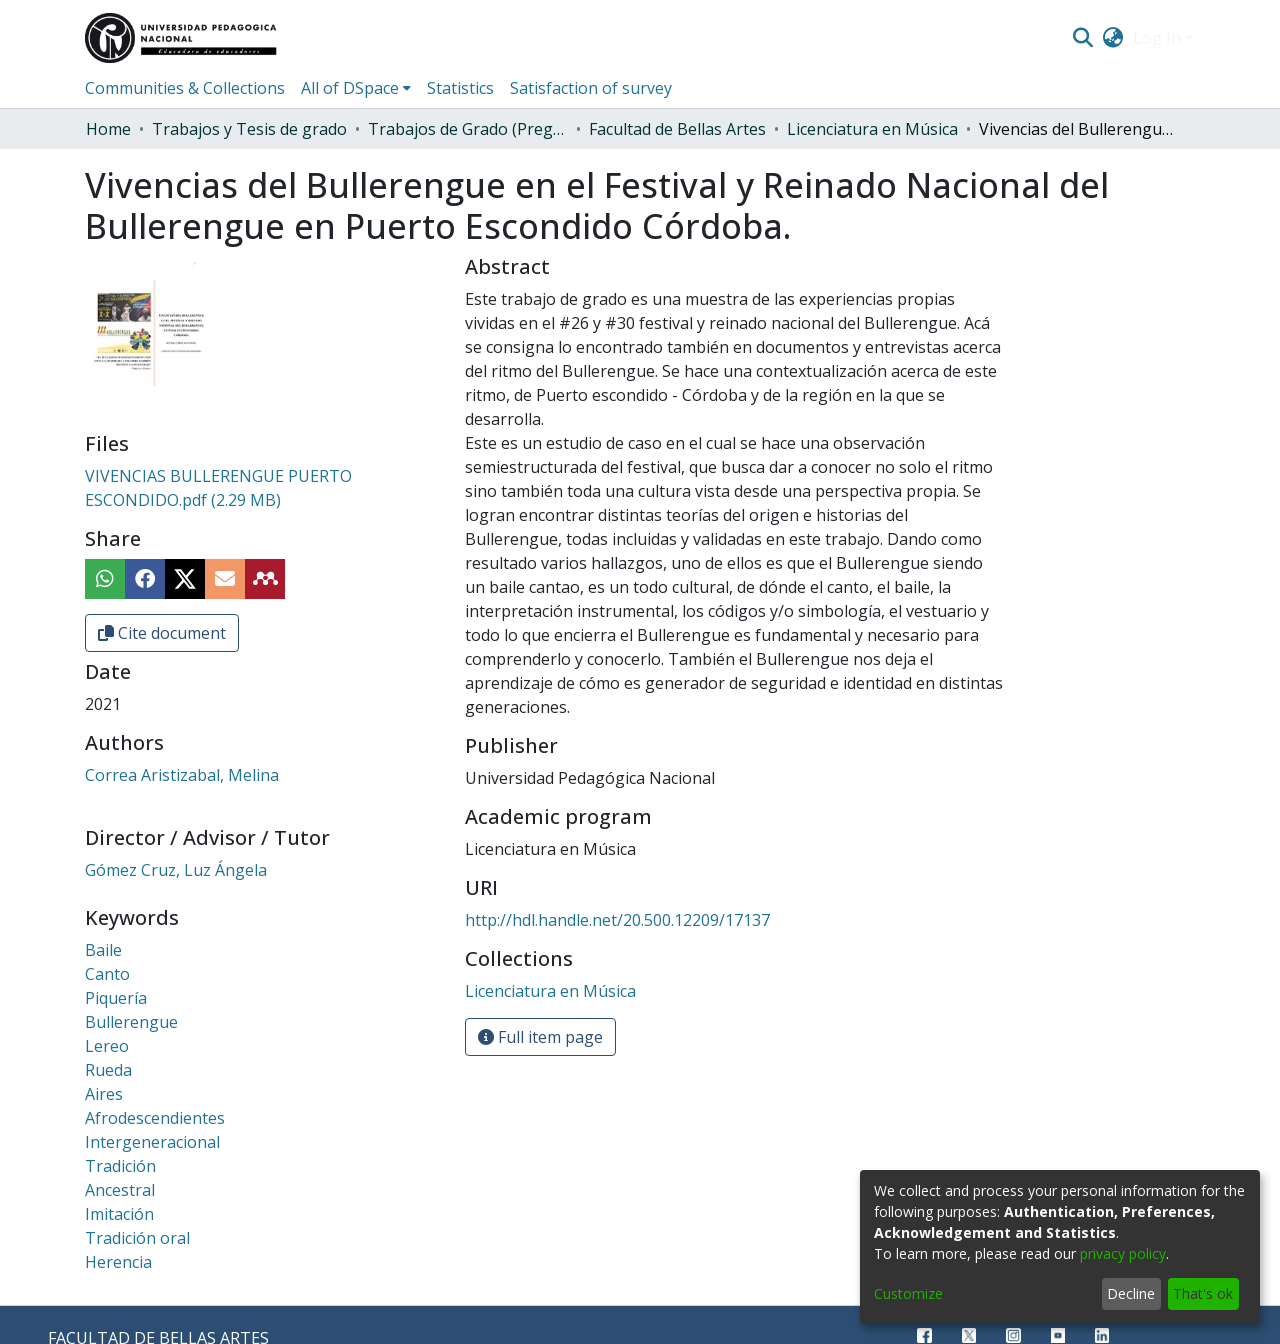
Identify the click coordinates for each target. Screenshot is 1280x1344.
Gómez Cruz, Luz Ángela (176, 870)
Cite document (162, 633)
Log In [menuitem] (1157, 38)
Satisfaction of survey (591, 88)
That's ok (1203, 1293)
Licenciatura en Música (872, 129)
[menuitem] (1113, 38)
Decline (1131, 1293)
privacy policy (1123, 1253)
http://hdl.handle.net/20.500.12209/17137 (617, 920)
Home (108, 129)
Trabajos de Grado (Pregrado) (468, 129)
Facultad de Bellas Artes (677, 129)
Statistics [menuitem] (460, 88)
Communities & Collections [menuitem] (185, 88)
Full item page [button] (540, 1037)
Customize (908, 1293)
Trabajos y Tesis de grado (249, 129)
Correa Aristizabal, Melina (182, 775)
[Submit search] (1082, 38)
